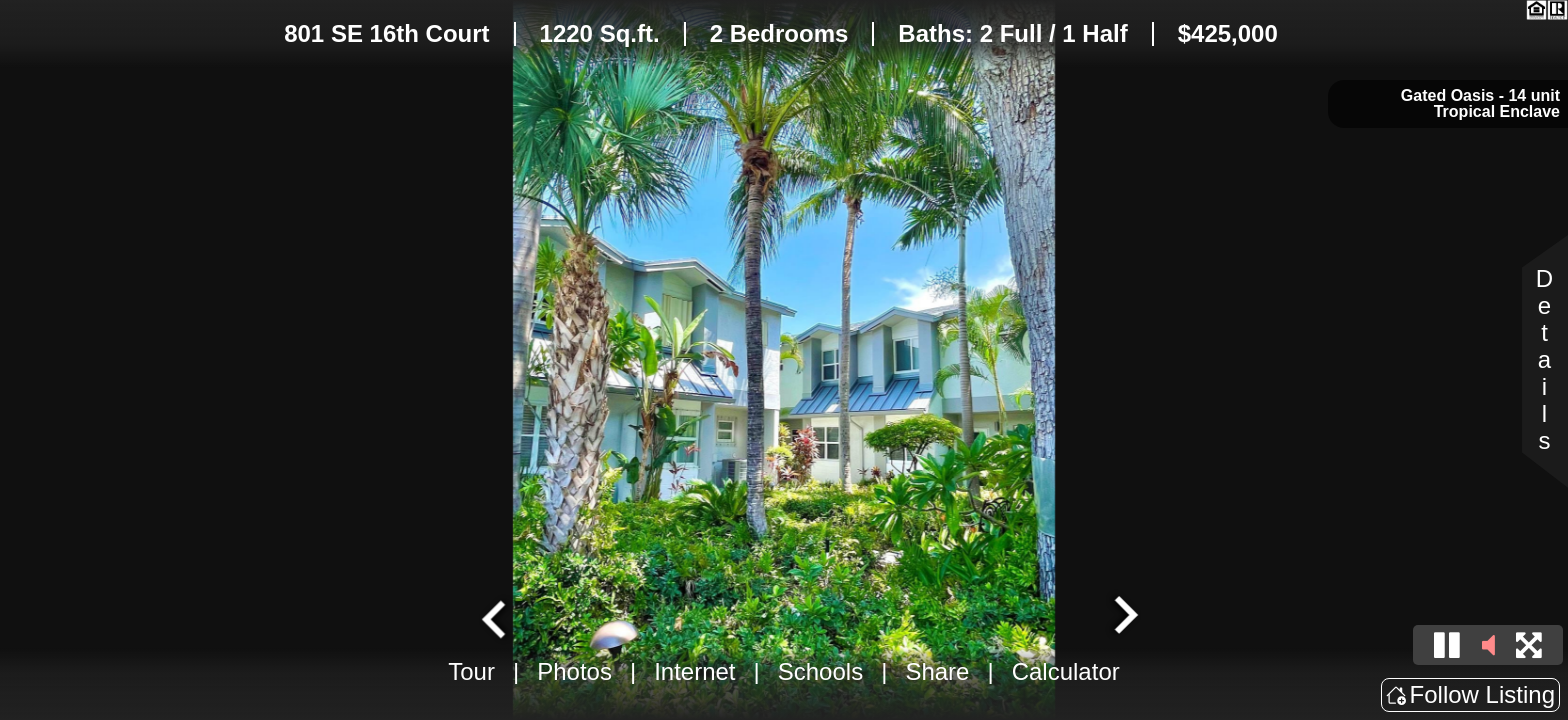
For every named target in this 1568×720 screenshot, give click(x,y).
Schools (820, 671)
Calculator (1066, 671)
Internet (694, 671)
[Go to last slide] (496, 617)
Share (937, 671)
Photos (574, 671)
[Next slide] (1124, 617)
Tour (471, 671)
